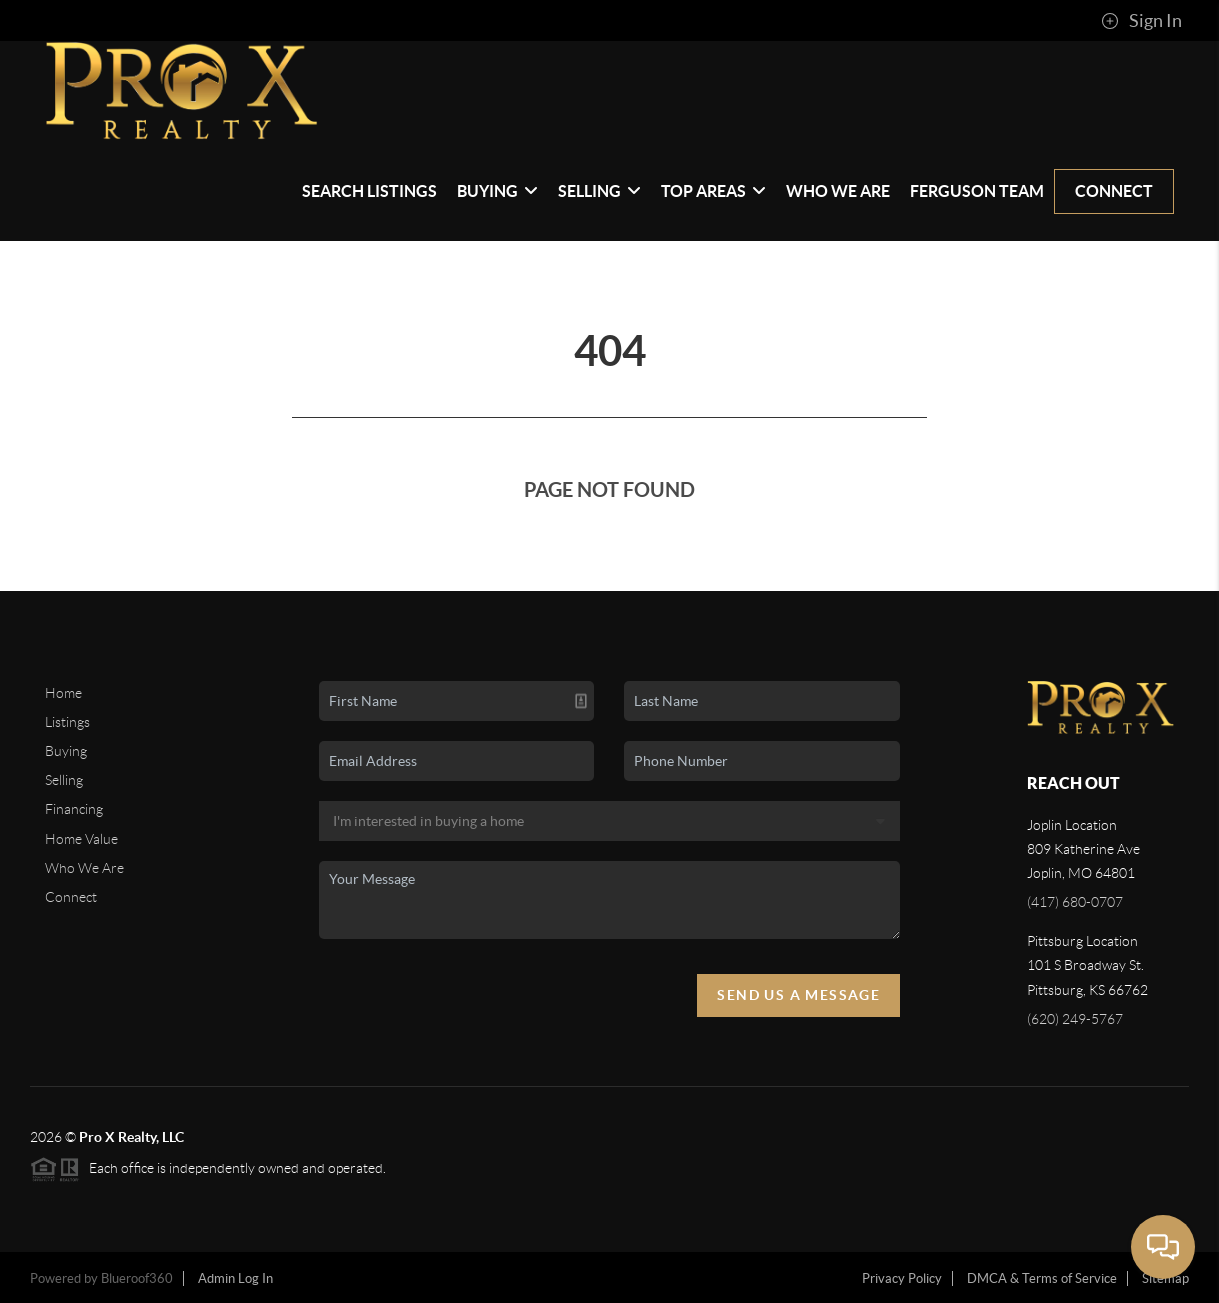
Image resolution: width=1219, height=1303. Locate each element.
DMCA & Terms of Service (1042, 1278)
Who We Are (838, 191)
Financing (74, 809)
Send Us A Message (798, 995)
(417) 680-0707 (1075, 902)
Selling (599, 191)
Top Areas (713, 191)
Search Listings (369, 191)
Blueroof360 (137, 1278)
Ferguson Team (977, 191)
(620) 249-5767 (1075, 1019)
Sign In (1141, 21)
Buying (497, 191)
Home (63, 693)
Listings (67, 722)
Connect (1114, 191)
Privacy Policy (902, 1278)
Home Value (81, 839)
